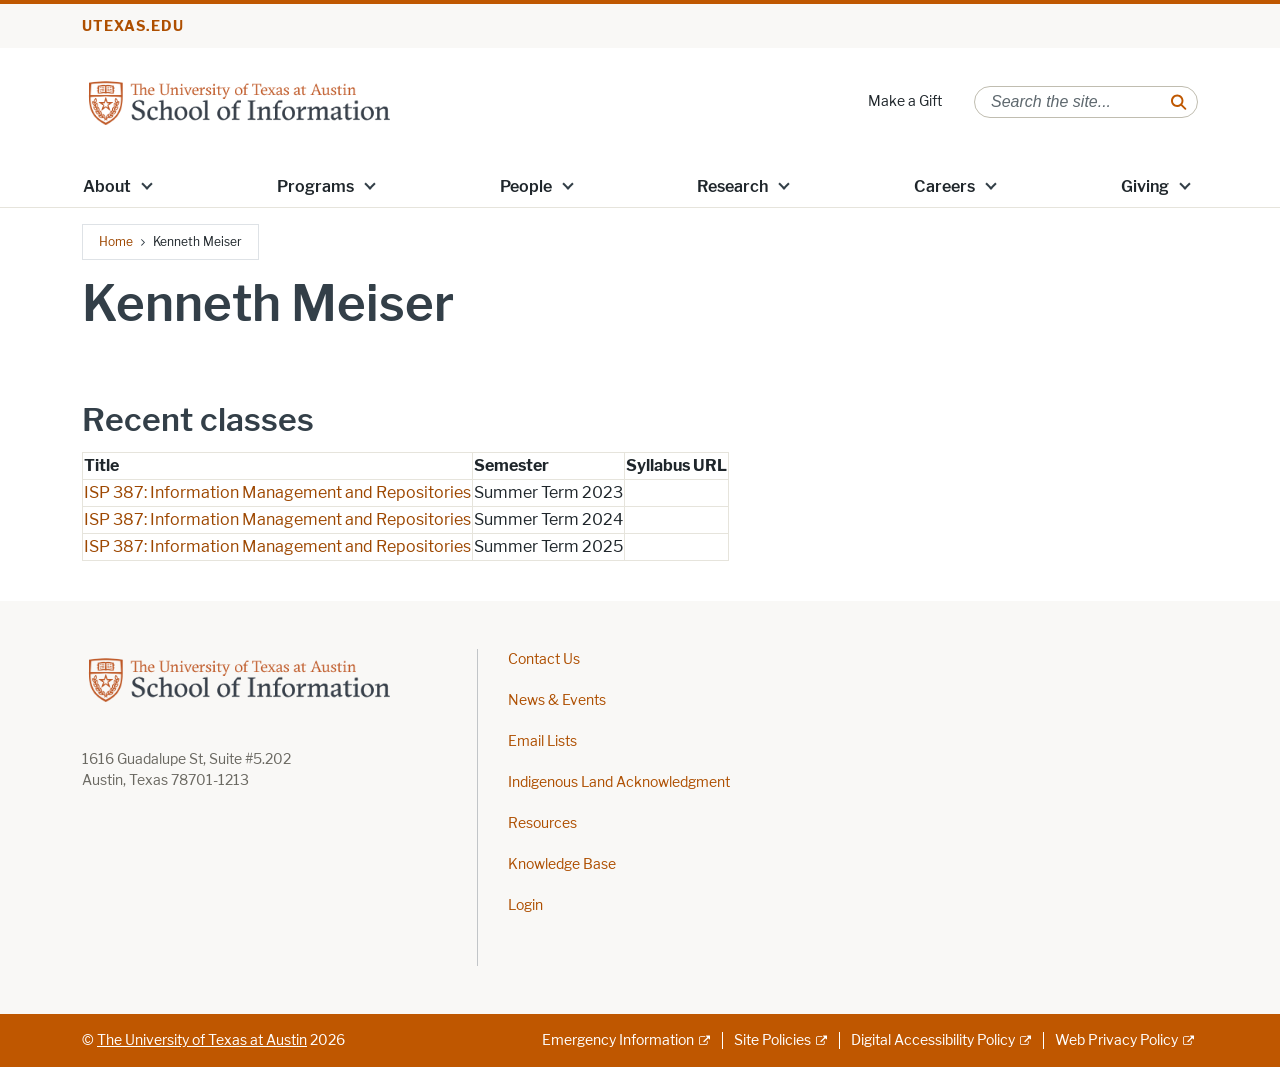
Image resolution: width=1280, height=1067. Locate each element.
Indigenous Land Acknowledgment (619, 782)
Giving (1145, 186)
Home (116, 241)
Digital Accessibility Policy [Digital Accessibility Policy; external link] (933, 1040)
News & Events (557, 700)
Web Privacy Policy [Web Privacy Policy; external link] (1116, 1040)
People (526, 186)
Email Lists (542, 741)
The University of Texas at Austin (202, 1040)
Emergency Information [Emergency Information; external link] (618, 1040)
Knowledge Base (562, 864)
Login (525, 905)
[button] (147, 185)
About (107, 186)
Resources (542, 823)
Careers (944, 186)
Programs (315, 186)
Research (732, 186)
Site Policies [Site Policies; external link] (772, 1040)
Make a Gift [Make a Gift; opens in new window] (905, 101)
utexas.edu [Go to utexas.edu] (133, 26)
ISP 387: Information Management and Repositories (277, 492)
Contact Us (544, 659)
